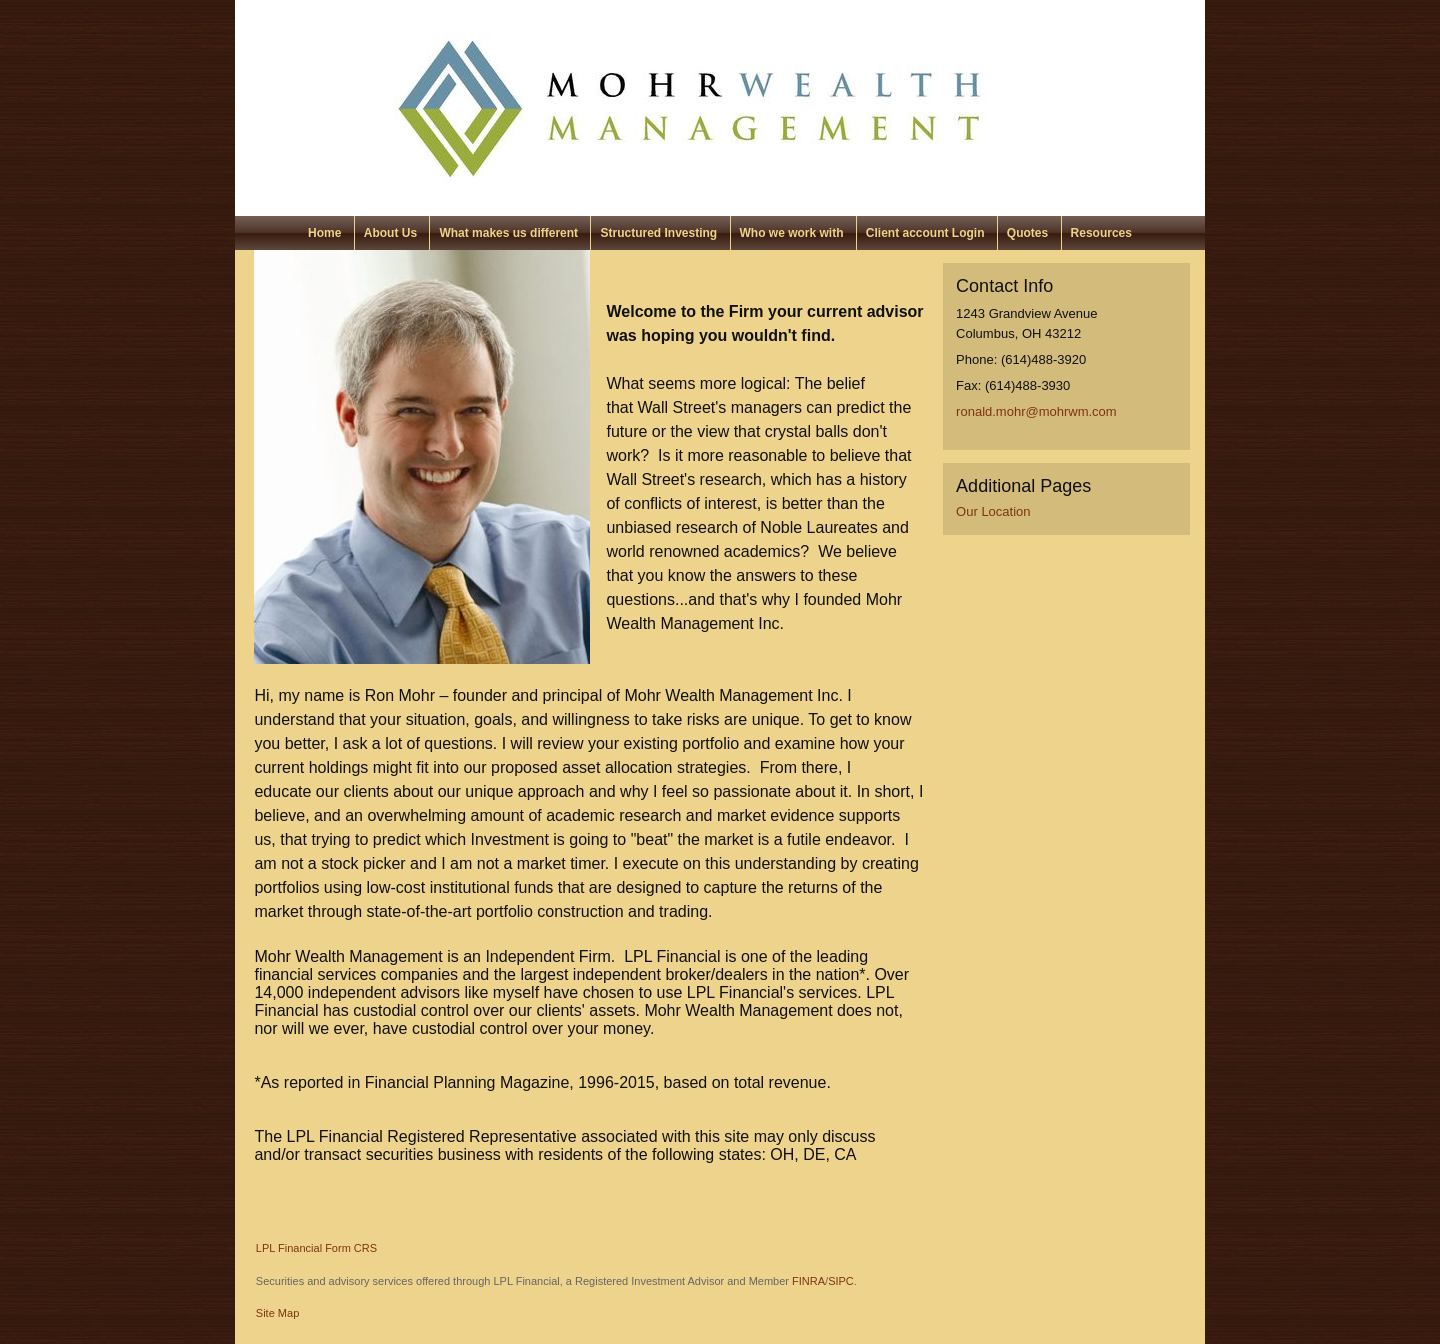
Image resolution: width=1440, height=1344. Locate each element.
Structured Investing (658, 233)
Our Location (993, 511)
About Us (390, 233)
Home (324, 233)
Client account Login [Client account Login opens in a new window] (925, 233)
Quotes (1027, 233)
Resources (1101, 233)
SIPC (841, 1281)
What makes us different (508, 233)
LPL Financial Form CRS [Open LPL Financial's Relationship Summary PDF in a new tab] (316, 1248)
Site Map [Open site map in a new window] (277, 1313)
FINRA (808, 1281)
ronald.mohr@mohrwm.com (1036, 411)
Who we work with (792, 233)
